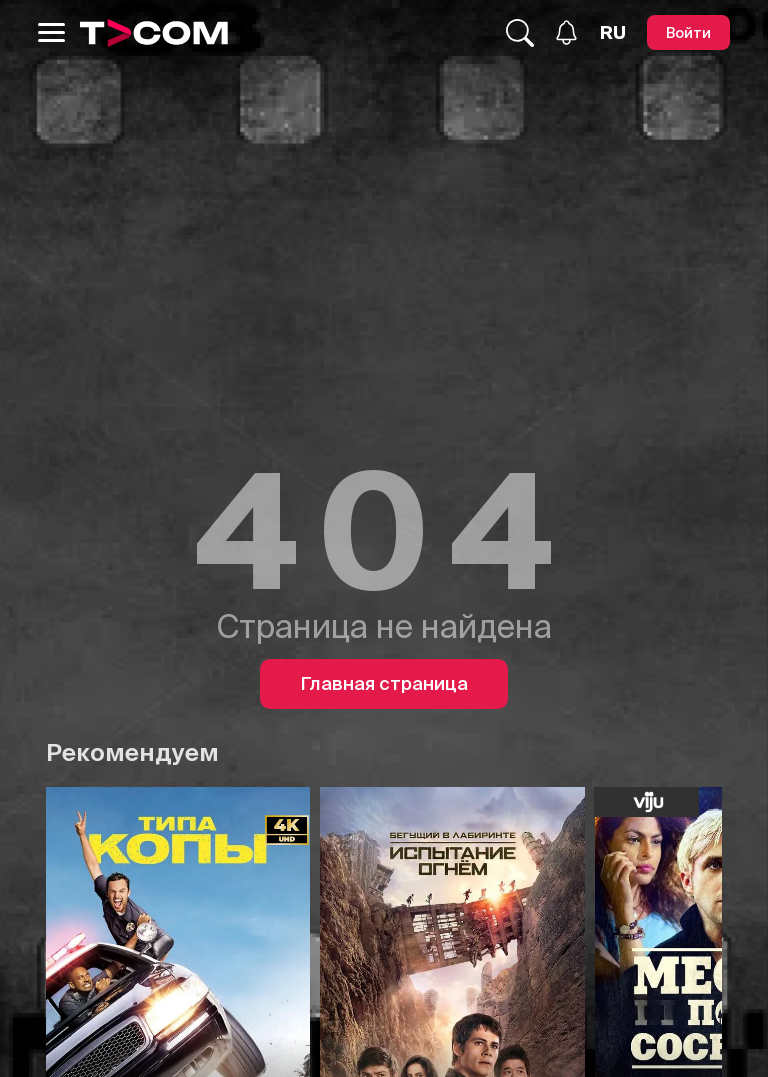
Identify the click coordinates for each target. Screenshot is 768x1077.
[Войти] (688, 32)
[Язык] (613, 33)
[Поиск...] (520, 33)
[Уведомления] (566, 32)
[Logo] (154, 33)
